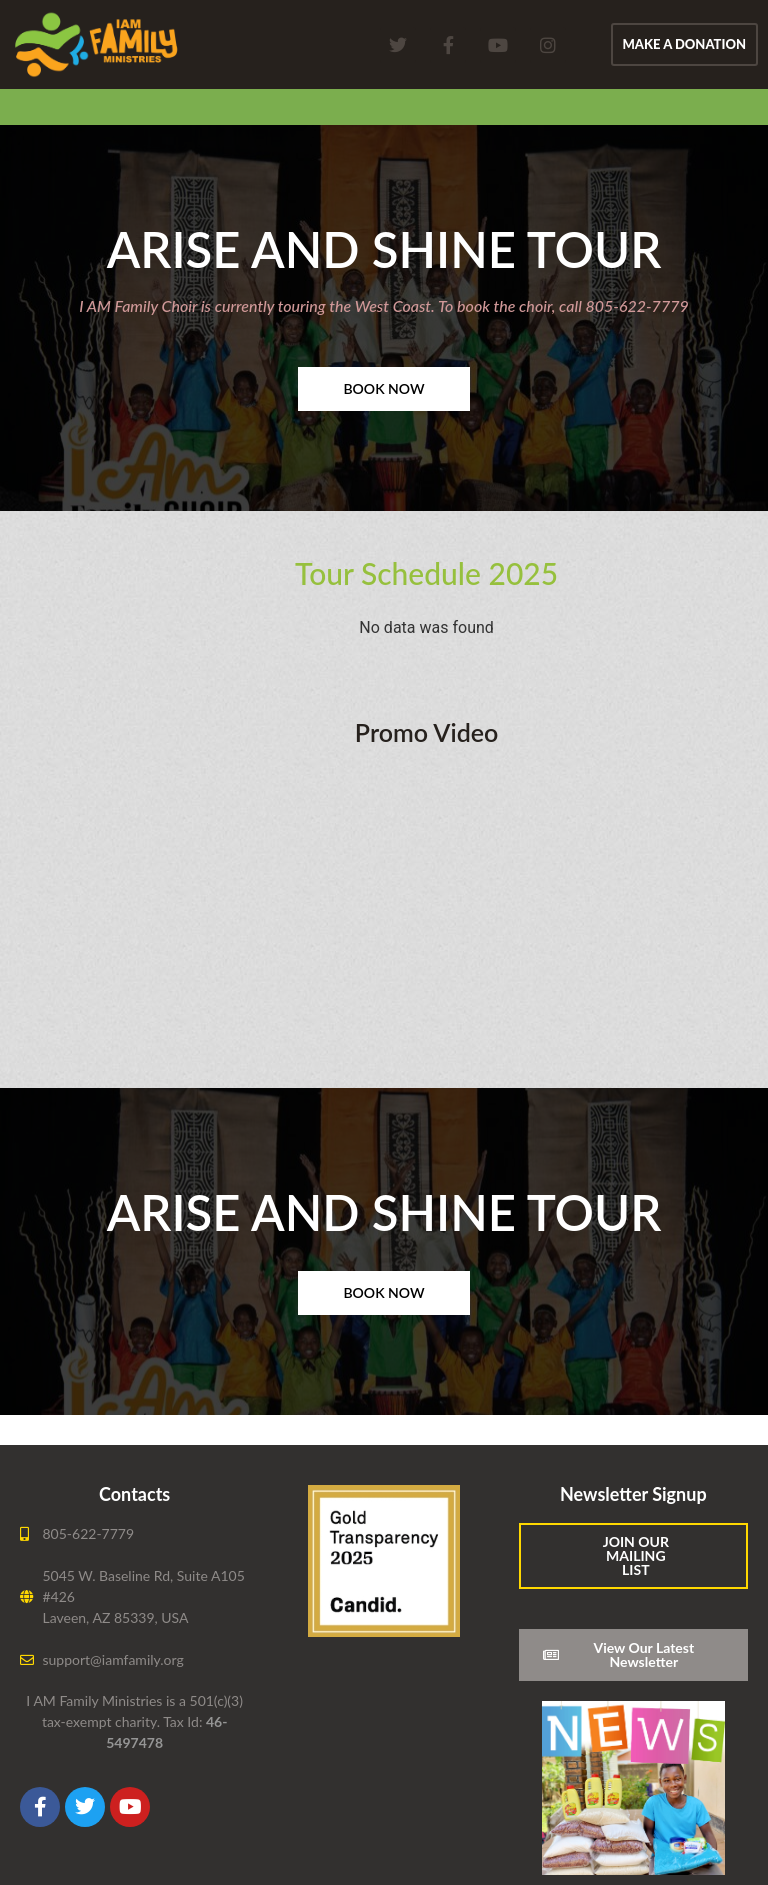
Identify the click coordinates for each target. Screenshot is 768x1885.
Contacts (134, 1494)
